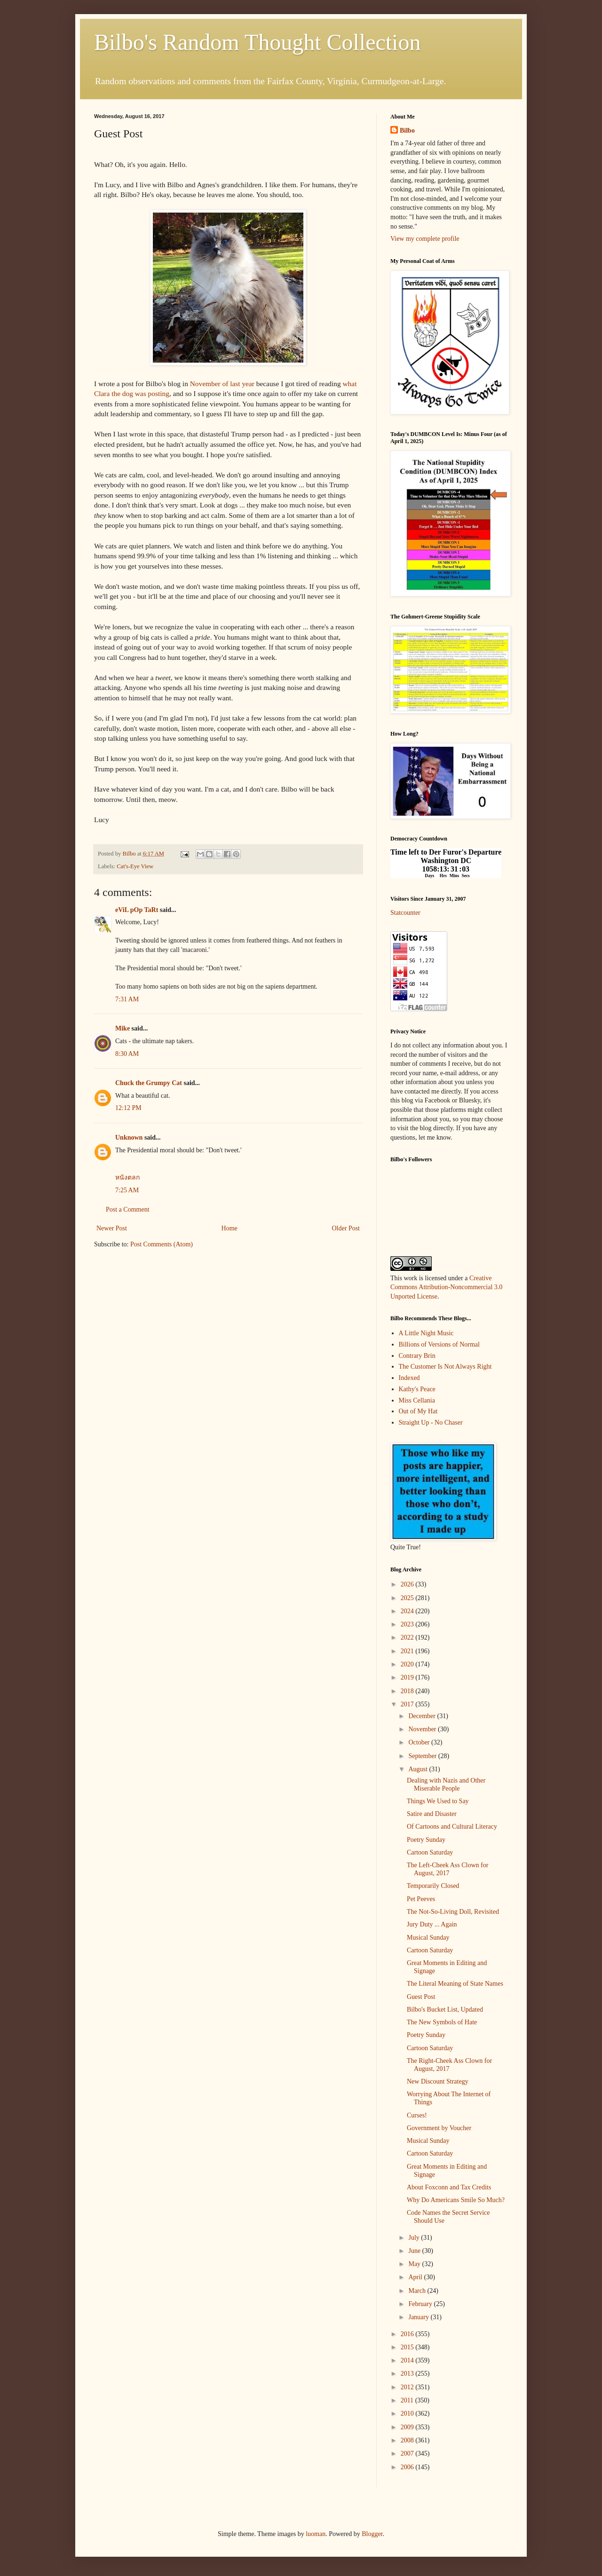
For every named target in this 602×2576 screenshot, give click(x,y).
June (415, 2250)
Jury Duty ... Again (432, 1924)
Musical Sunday (428, 1937)
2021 (408, 1651)
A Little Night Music (426, 1333)
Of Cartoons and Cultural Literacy (452, 1826)
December (422, 1716)
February (421, 2303)
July (414, 2237)
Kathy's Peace (417, 1389)
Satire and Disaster (432, 1813)
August (418, 1769)
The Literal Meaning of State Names (455, 1983)
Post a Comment (128, 1209)
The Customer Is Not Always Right (445, 1366)
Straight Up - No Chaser (431, 1422)
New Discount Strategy (437, 2081)
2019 (408, 1677)
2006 (408, 2467)
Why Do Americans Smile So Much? (456, 2199)
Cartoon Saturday (430, 1852)
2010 (408, 2413)
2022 (408, 1637)
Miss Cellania (417, 1400)
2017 (408, 1704)
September (423, 1756)
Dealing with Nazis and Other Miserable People (446, 1784)
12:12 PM (128, 1107)
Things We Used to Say (438, 1801)
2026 (408, 1584)
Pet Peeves (421, 1898)
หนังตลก (127, 1177)
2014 (408, 2360)
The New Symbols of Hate (442, 2022)
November (423, 1729)
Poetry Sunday (426, 1839)
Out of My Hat (418, 1411)
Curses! (417, 2115)
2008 (408, 2440)
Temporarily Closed (433, 1885)
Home (230, 1228)
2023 (408, 1624)
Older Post (346, 1228)
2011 (408, 2400)
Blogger (372, 2533)
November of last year (222, 384)
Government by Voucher (439, 2128)
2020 (408, 1664)
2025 (408, 1597)
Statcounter (405, 912)
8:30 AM (127, 1053)
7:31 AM (127, 999)
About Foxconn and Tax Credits (449, 2187)
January (419, 2317)
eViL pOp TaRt (136, 909)
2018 (408, 1691)
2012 (408, 2387)
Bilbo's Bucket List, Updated (445, 2009)
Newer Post (111, 1228)
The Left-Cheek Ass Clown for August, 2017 (447, 1869)
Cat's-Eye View (135, 866)
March (417, 2290)
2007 (408, 2453)
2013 (408, 2373)
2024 (408, 1611)
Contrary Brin (417, 1355)
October (419, 1742)
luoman (315, 2533)
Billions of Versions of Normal (439, 1344)
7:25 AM (127, 1190)
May (415, 2263)
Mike (122, 1028)
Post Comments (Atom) (161, 1244)
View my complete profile (424, 238)
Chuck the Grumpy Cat (148, 1082)
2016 (408, 2334)
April (416, 2277)
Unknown (129, 1137)
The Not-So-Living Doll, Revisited (453, 1911)
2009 (408, 2427)
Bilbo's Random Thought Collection (257, 42)
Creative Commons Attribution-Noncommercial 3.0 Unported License (446, 1287)
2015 (408, 2347)
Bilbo (407, 130)
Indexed (409, 1377)
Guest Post (421, 1996)
